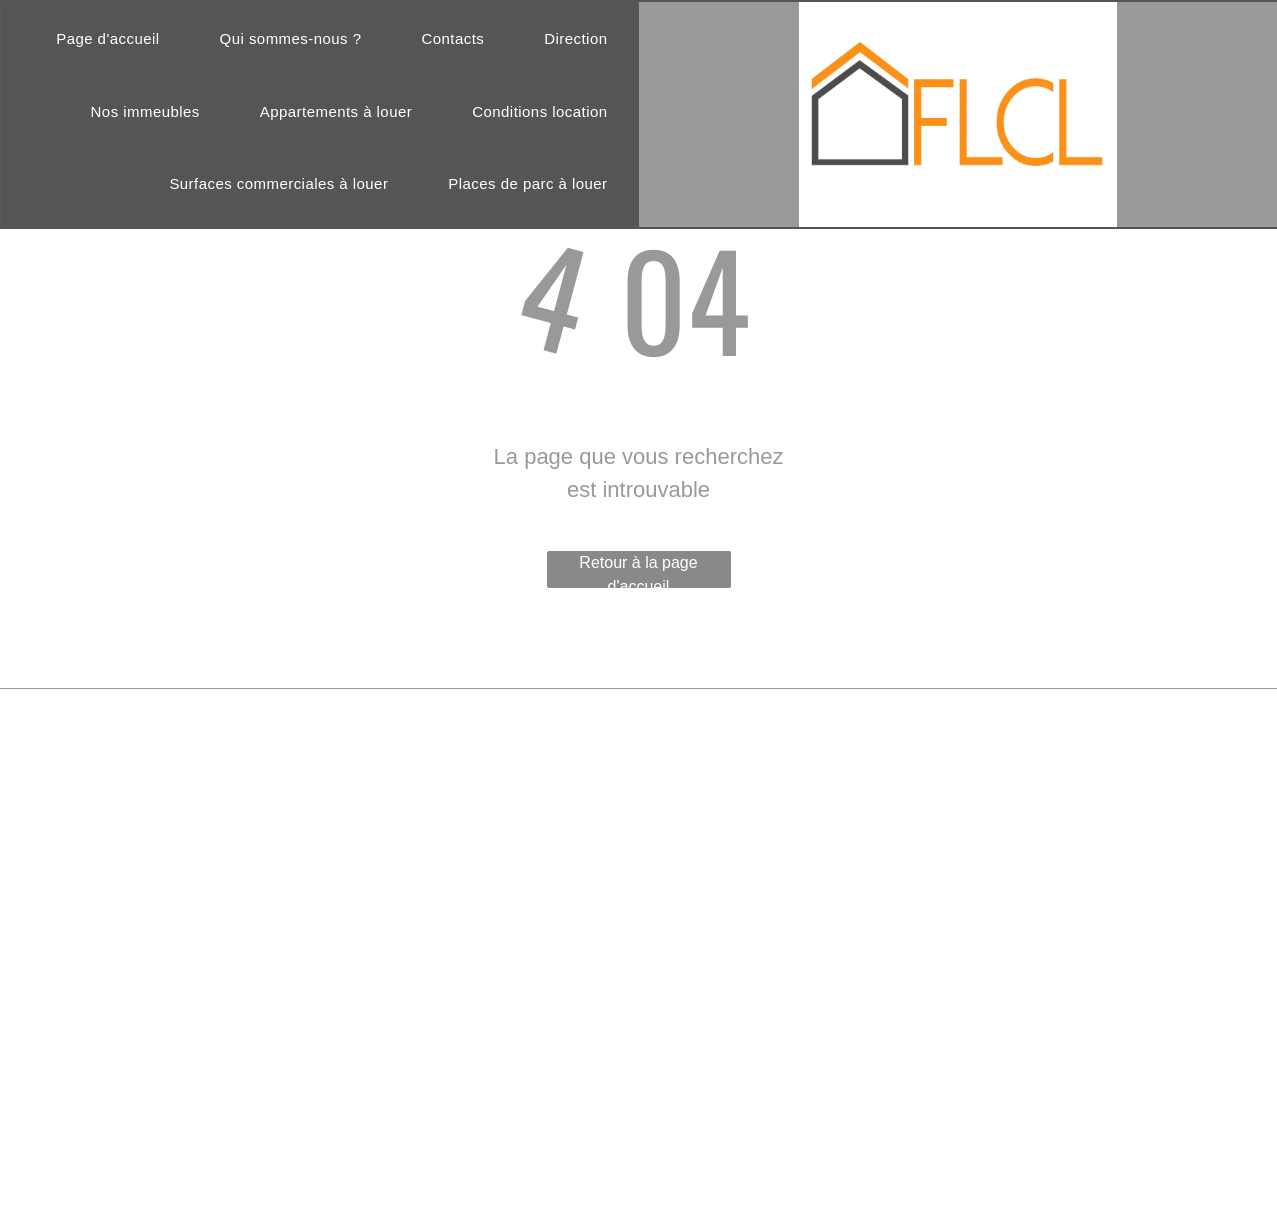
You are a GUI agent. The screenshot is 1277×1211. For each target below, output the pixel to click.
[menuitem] (107, 39)
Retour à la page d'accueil (638, 571)
